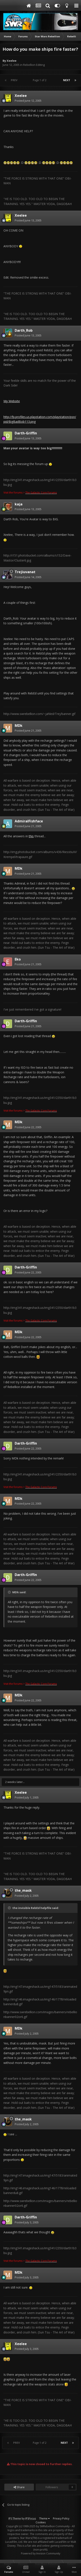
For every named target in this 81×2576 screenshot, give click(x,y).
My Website (11, 401)
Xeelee (11, 61)
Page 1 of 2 (40, 80)
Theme (44, 2518)
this (31, 836)
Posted (28, 101)
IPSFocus (30, 2518)
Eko (18, 959)
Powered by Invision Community (40, 2553)
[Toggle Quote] (10, 1592)
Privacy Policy (61, 2518)
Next (66, 80)
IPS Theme (14, 2518)
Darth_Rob (24, 330)
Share (19, 2487)
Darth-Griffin (26, 433)
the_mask (23, 1890)
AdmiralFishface (29, 821)
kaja (18, 504)
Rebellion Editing (34, 65)
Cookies (41, 2522)
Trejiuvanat (25, 571)
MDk (18, 725)
